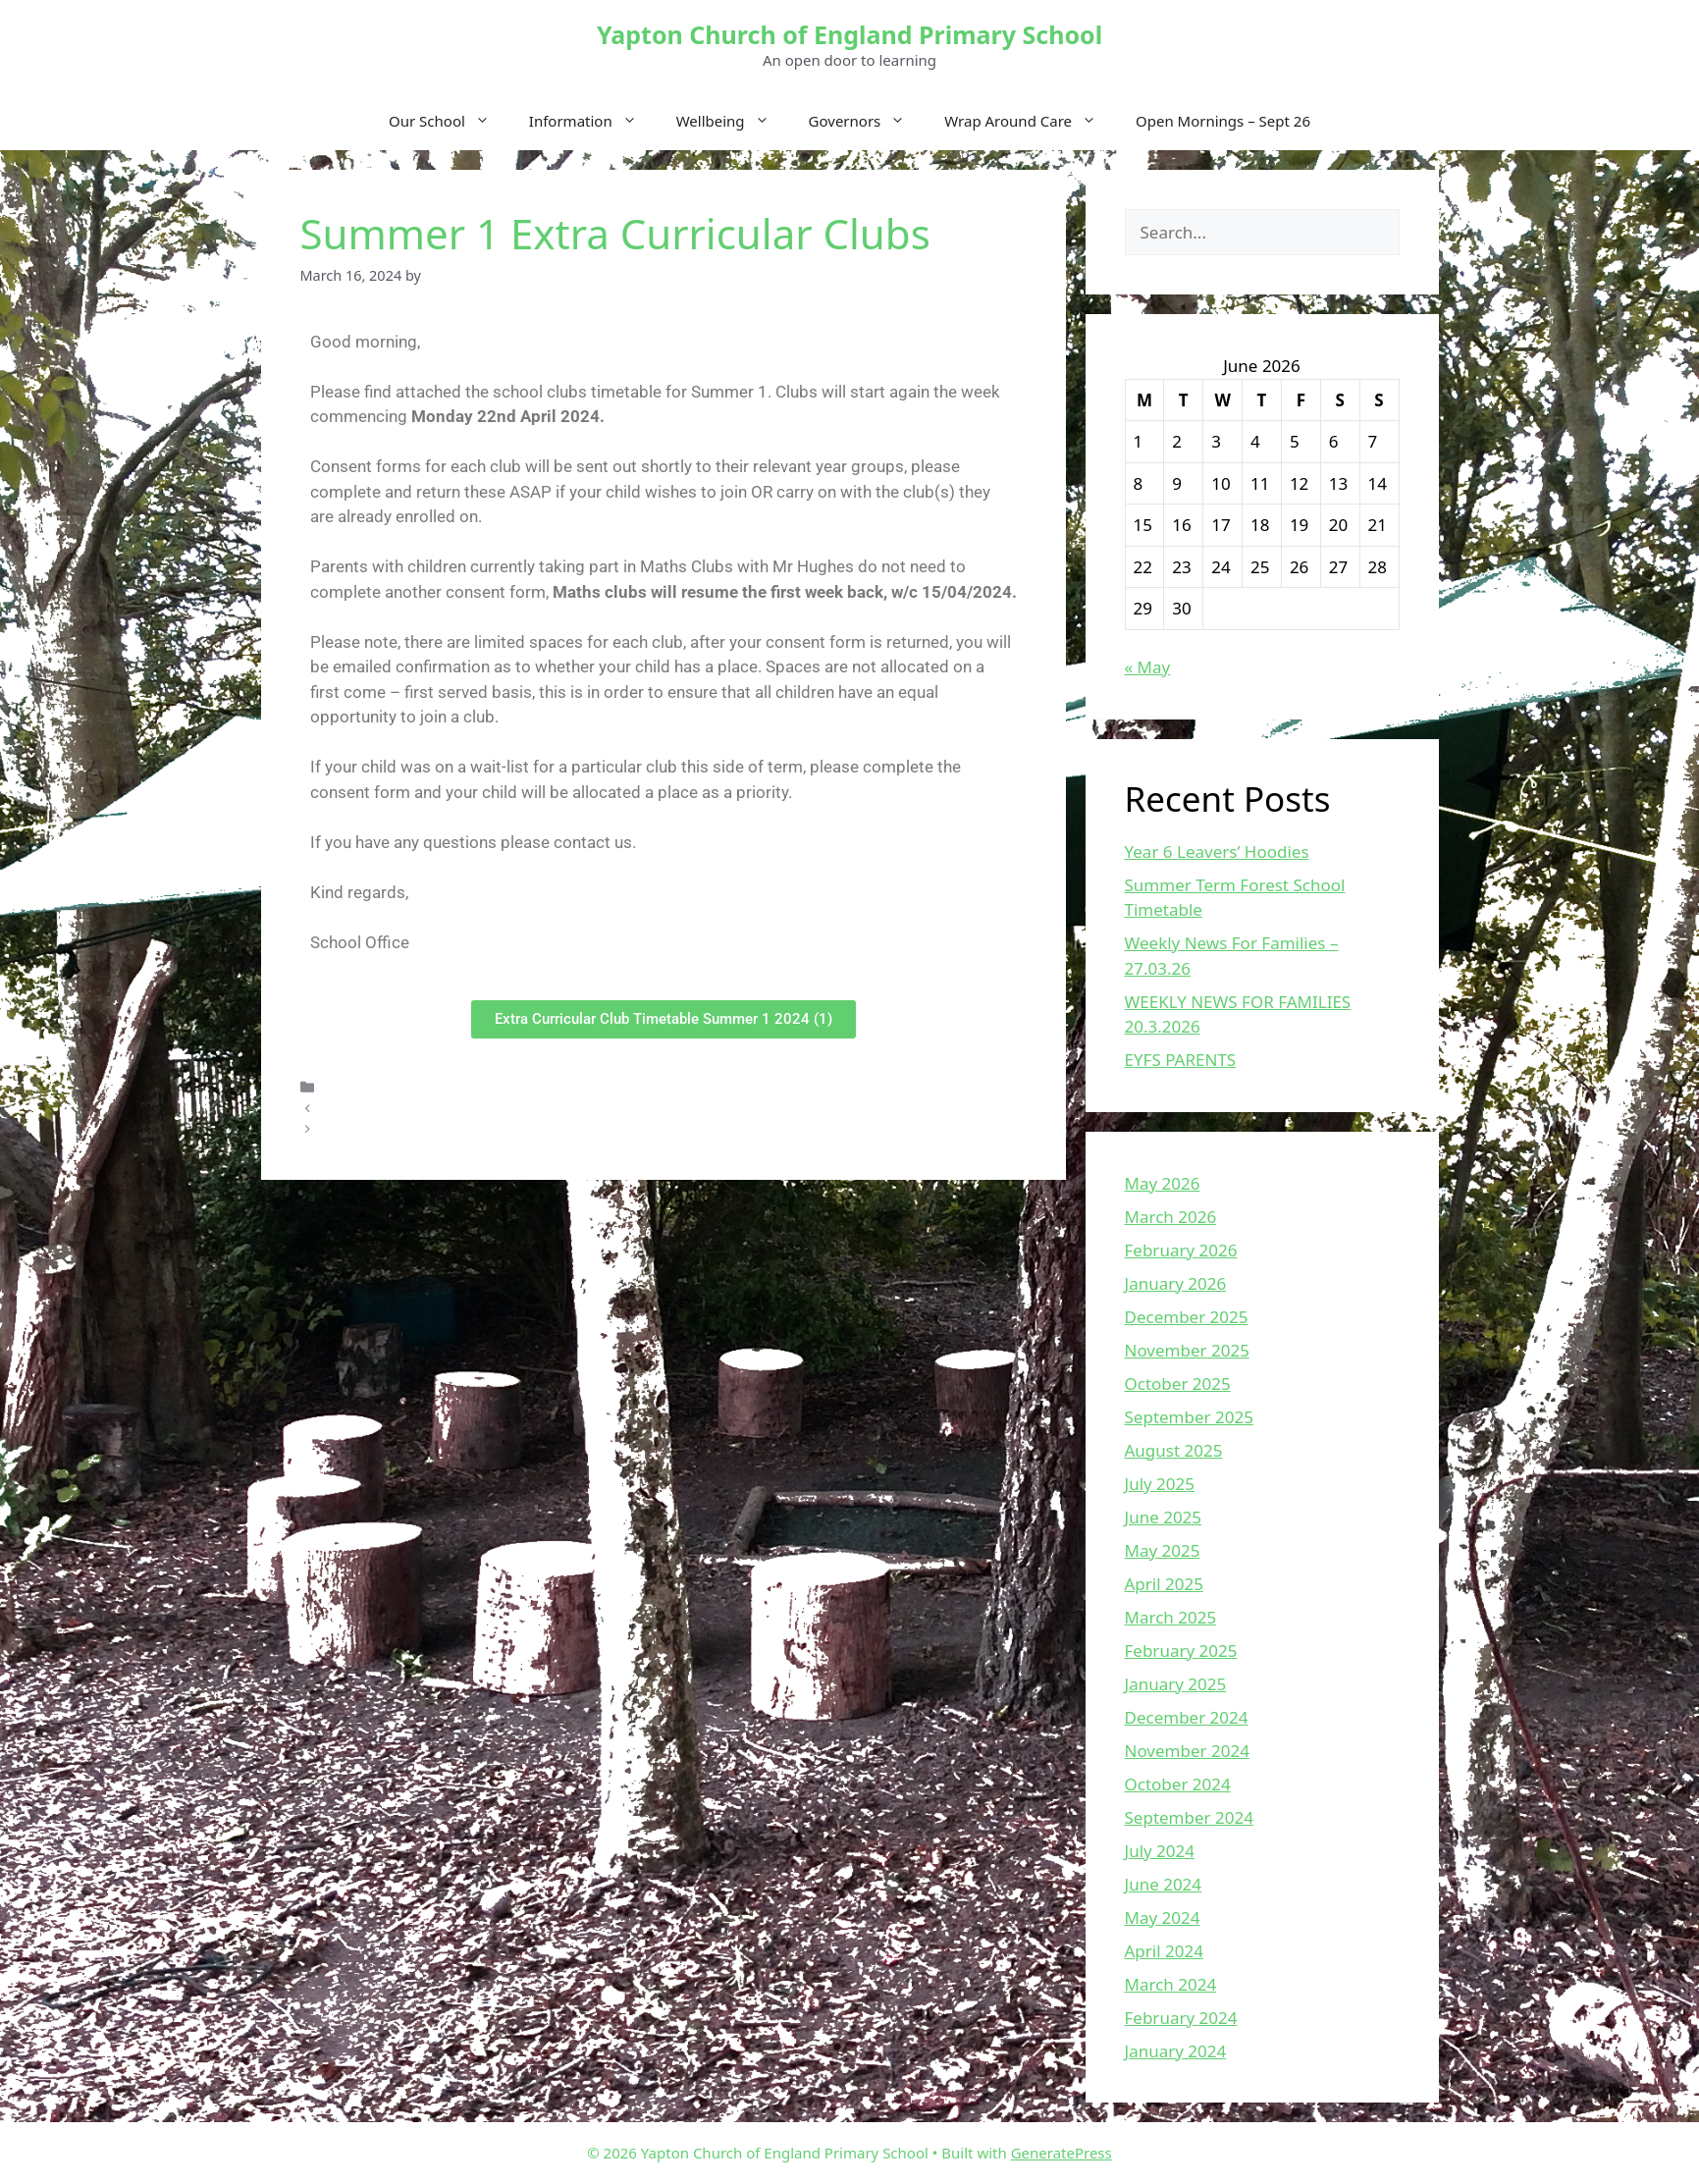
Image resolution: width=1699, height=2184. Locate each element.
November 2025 (1187, 1350)
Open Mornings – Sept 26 (1223, 121)
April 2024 (1164, 1951)
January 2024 (1176, 2051)
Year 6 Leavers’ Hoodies (1217, 851)
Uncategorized (371, 1087)
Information (593, 120)
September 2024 (1189, 1817)
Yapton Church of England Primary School (849, 34)
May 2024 (1162, 1917)
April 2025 (1164, 1583)
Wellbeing (732, 120)
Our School (449, 120)
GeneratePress (1061, 2152)
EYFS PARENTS (1181, 1059)
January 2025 (1176, 1684)
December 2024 (1186, 1717)
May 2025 (1162, 1550)
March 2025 (1171, 1617)
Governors (867, 120)
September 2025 (1189, 1417)
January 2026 (1176, 1283)
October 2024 (1178, 1784)
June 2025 (1163, 1517)
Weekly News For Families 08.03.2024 (446, 1107)
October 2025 (1178, 1383)
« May (1148, 667)
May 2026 (1162, 1183)
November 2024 (1187, 1750)
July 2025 (1160, 1483)
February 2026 (1181, 1250)
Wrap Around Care (1030, 120)
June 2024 (1163, 1884)
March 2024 (1171, 1984)
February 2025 (1181, 1650)
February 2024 (1181, 2017)
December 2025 (1186, 1316)
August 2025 (1174, 1450)
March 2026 (1171, 1216)
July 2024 (1160, 1850)
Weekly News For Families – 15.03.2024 (452, 1129)
